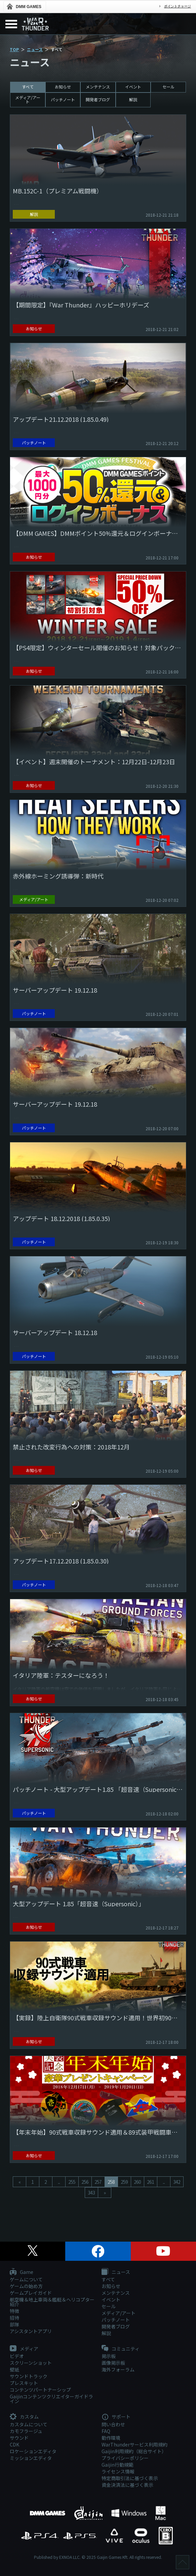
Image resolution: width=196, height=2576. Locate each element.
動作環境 (111, 2437)
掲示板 (109, 2356)
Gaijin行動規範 (117, 2464)
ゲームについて (26, 2279)
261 (150, 2181)
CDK (14, 2444)
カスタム (24, 2417)
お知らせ (63, 86)
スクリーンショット (31, 2362)
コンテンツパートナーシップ (40, 2389)
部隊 (14, 2324)
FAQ (106, 2431)
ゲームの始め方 (26, 2286)
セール (168, 86)
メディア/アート (27, 99)
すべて (28, 86)
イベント (133, 86)
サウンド (19, 2437)
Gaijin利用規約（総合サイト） (134, 2451)
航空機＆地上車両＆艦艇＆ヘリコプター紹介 (52, 2302)
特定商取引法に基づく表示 (130, 2478)
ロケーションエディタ (33, 2451)
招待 (14, 2317)
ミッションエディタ (31, 2458)
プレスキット (24, 2383)
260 (137, 2181)
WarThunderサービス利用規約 (134, 2444)
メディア (24, 2349)
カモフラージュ (26, 2431)
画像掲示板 (113, 2362)
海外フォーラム (118, 2369)
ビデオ (17, 2356)
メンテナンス (98, 86)
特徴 (14, 2311)
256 (84, 2181)
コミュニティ (121, 2349)
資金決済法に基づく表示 (127, 2484)
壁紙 (14, 2369)
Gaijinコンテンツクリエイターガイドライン (51, 2398)
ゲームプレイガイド (31, 2292)
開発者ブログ (98, 99)
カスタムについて (28, 2424)
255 (71, 2181)
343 (91, 2192)
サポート (116, 2417)
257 (98, 2181)
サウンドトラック (28, 2376)
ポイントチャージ (177, 6)
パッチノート (63, 99)
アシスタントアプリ (31, 2331)
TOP (14, 49)
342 (176, 2181)
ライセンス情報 (118, 2471)
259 (124, 2181)
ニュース (35, 49)
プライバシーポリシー (125, 2458)
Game (21, 2272)
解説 (133, 99)
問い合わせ (113, 2424)
